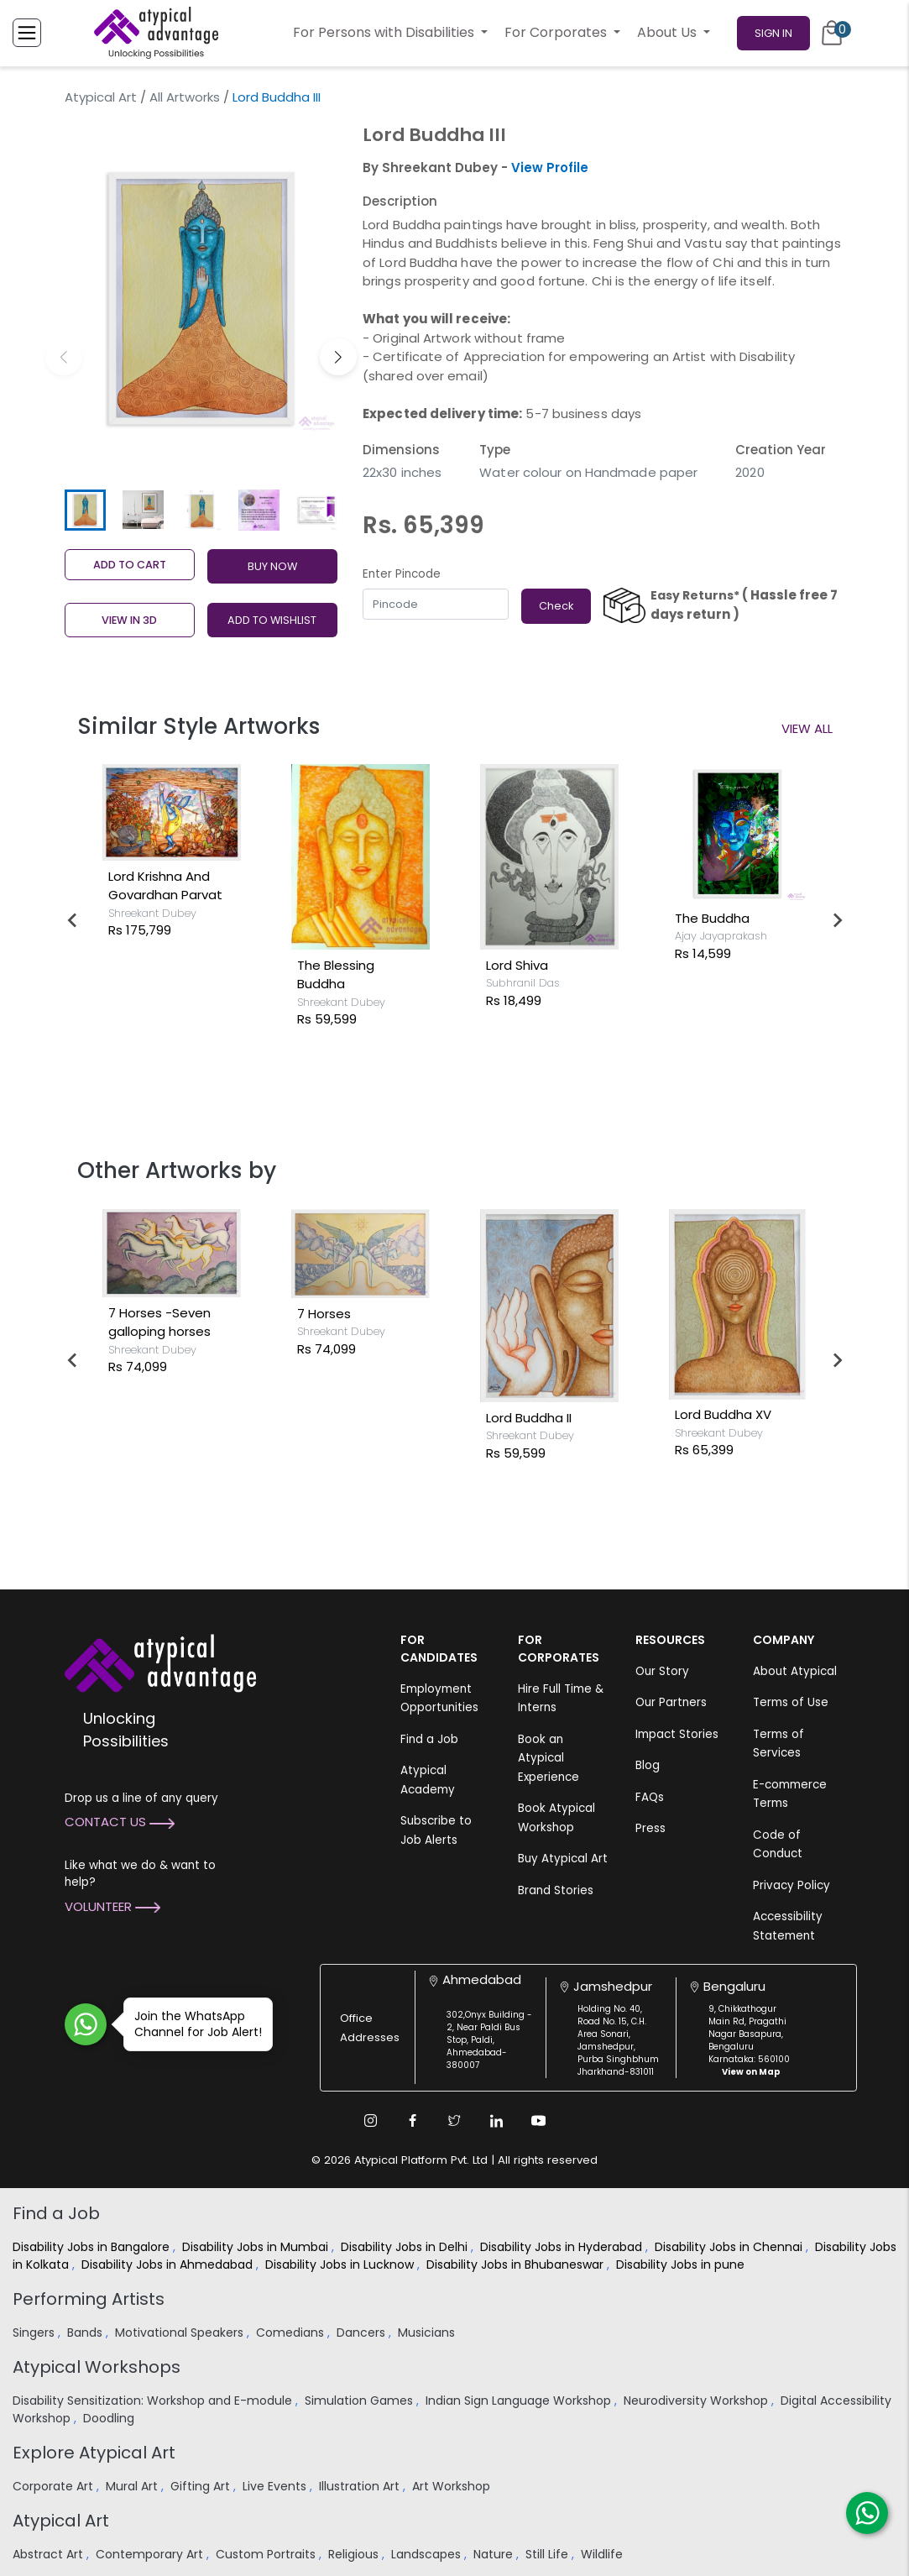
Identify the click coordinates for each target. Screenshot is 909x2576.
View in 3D (129, 620)
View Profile (549, 167)
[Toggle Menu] (27, 32)
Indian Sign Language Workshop (520, 2400)
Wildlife (603, 2554)
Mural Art (133, 2486)
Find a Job (429, 1739)
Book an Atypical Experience (548, 1758)
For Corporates (557, 32)
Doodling (110, 2418)
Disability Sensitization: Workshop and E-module (154, 2400)
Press (650, 1828)
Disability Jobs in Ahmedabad (168, 2264)
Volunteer (112, 1906)
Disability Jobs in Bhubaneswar (516, 2264)
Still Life (548, 2554)
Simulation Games (360, 2400)
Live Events (276, 2486)
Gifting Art (201, 2486)
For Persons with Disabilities (385, 32)
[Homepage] (156, 33)
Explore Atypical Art (94, 2452)
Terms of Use (790, 1702)
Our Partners (671, 1702)
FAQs (649, 1797)
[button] (338, 356)
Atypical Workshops (96, 2367)
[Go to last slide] (73, 920)
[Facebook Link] (413, 2121)
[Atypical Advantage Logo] (160, 1661)
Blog (647, 1765)
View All (807, 728)
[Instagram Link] (371, 2121)
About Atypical (795, 1671)
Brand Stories (555, 1890)
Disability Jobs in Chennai (730, 2246)
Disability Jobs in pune (682, 2264)
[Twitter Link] (455, 2121)
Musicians (428, 2332)
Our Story (662, 1671)
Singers (35, 2332)
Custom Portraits (267, 2554)
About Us (668, 32)
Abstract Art (49, 2554)
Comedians (291, 2332)
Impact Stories (676, 1734)
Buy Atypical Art (563, 1859)
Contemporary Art (151, 2554)
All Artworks (184, 97)
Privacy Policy (791, 1885)
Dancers (363, 2332)
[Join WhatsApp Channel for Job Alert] (86, 2024)
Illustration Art (361, 2486)
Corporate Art (55, 2486)
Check (556, 606)
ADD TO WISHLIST (271, 620)
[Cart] (832, 32)
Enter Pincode (402, 574)
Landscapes (427, 2554)
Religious (355, 2554)
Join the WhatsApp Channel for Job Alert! (192, 2024)
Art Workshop (453, 2486)
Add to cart (129, 565)
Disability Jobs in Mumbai (257, 2246)
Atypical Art (101, 97)
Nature (494, 2554)
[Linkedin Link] (497, 2121)
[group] (201, 298)
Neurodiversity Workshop (697, 2400)
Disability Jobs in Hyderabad (562, 2246)
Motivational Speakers (181, 2332)
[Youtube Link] (539, 2121)
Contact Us (120, 1821)
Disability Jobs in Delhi (406, 2246)
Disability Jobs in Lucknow (341, 2264)
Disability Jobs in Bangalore (93, 2246)
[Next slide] (836, 920)
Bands (86, 2332)
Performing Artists (89, 2299)
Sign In (773, 33)
